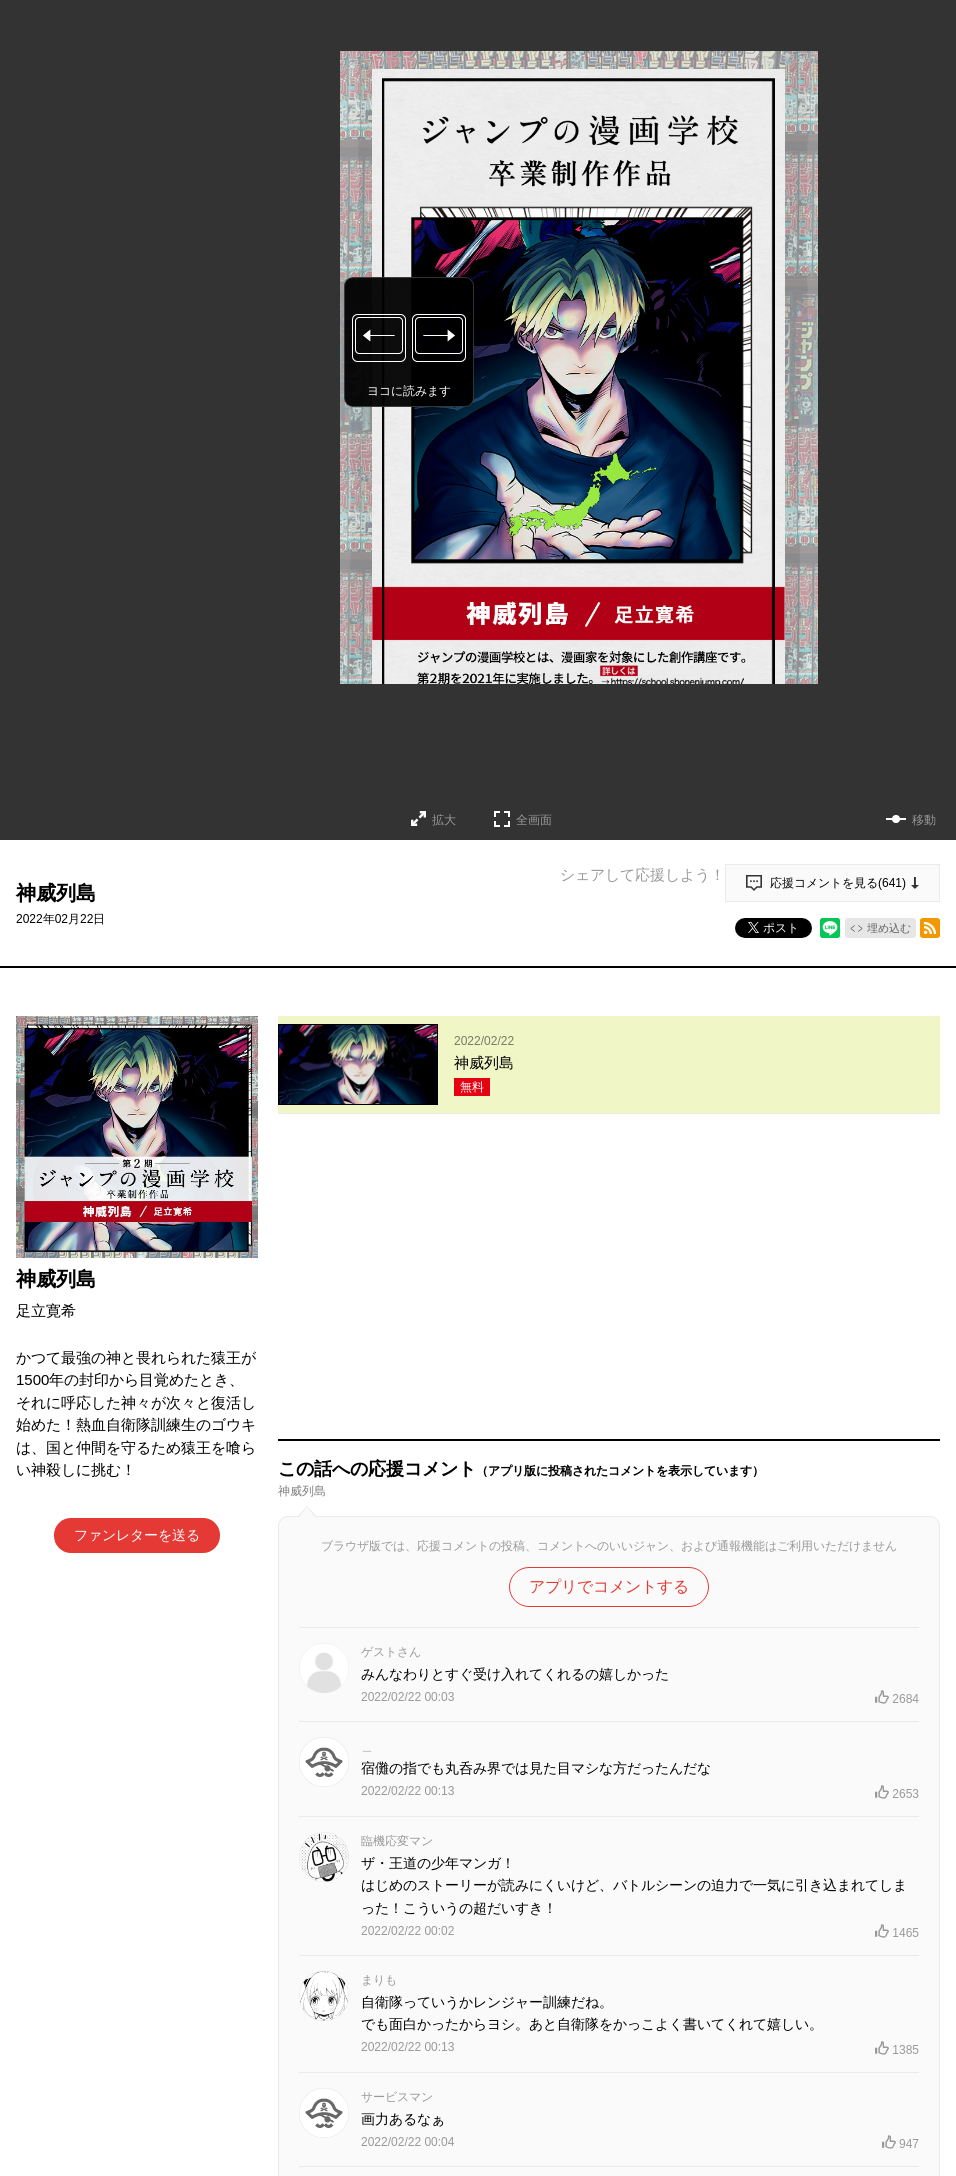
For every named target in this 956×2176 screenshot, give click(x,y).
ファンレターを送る (137, 1535)
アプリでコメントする (609, 1301)
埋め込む (889, 928)
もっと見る (601, 2045)
